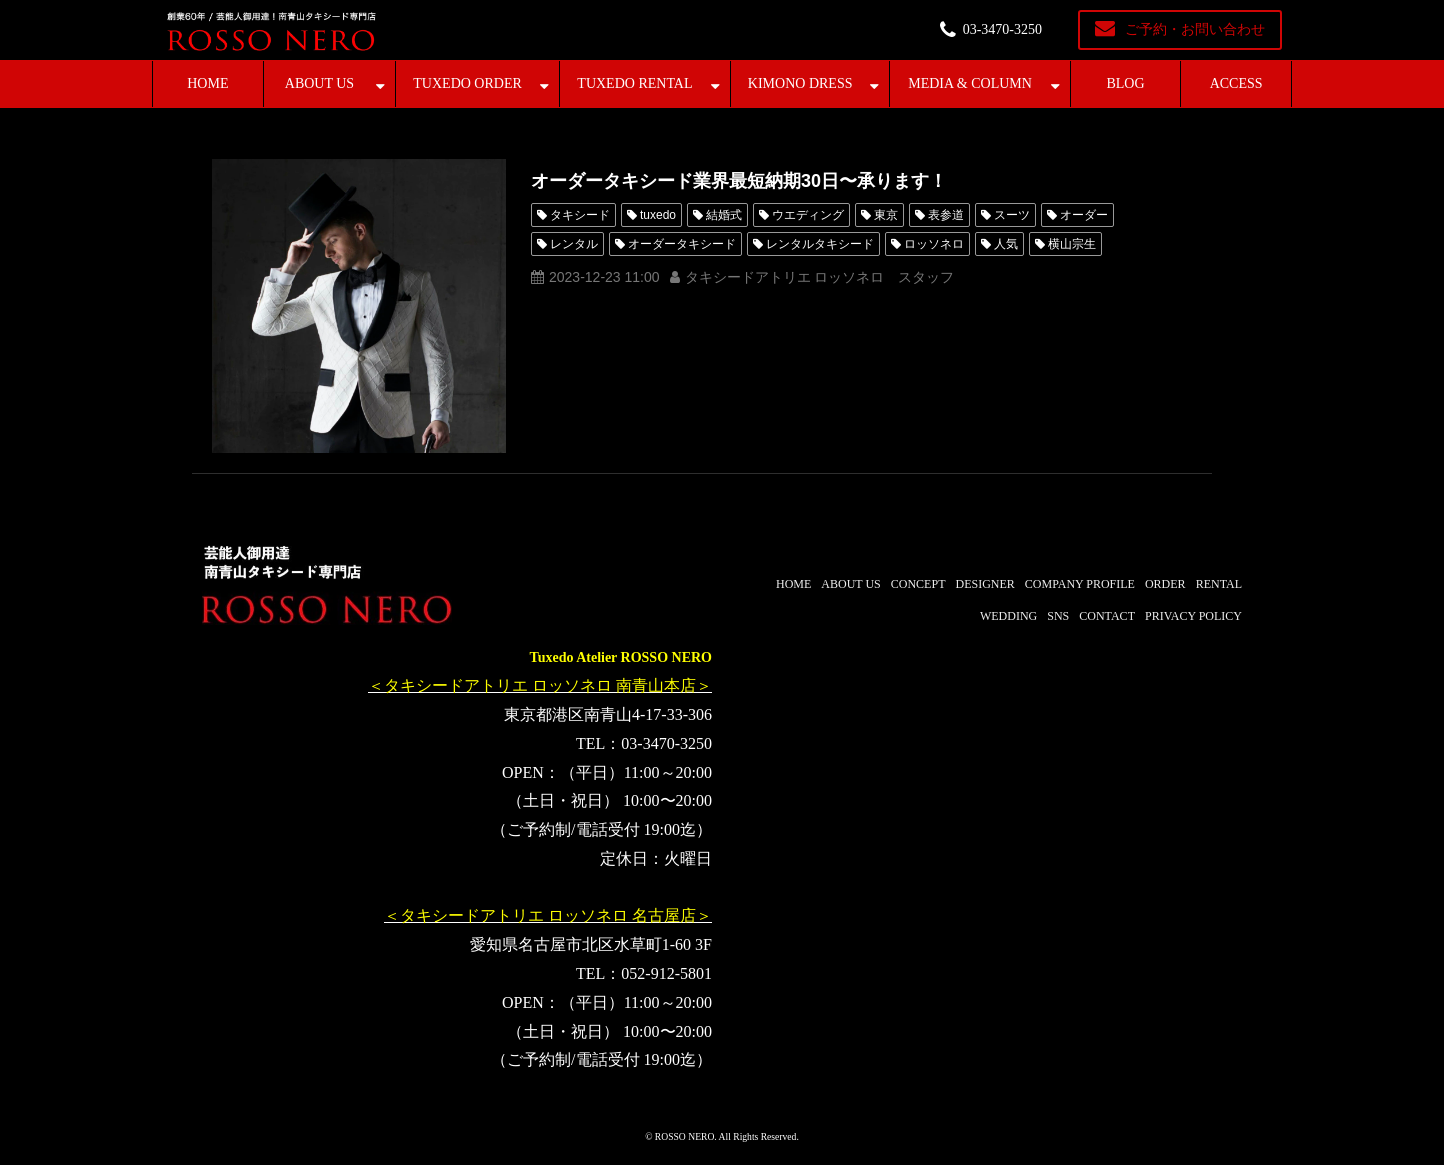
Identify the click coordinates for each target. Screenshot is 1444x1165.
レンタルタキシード (820, 244)
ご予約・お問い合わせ (1195, 29)
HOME (207, 83)
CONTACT (1107, 616)
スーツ (1012, 215)
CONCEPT (918, 584)
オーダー (1084, 215)
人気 (1006, 244)
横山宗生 (1072, 244)
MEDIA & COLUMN (970, 83)
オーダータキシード (682, 244)
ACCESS (1236, 83)
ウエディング (808, 215)
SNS (1058, 616)
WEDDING (1008, 616)
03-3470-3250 (1002, 29)
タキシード (580, 215)
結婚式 (724, 215)
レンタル (574, 244)
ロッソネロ (934, 244)
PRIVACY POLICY (1193, 616)
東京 (886, 215)
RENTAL (1219, 584)
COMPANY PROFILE (1080, 584)
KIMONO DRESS (800, 83)
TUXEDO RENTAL (634, 83)
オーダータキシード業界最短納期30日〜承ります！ (739, 181)
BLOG (1125, 83)
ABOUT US (319, 83)
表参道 (946, 215)
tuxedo (658, 215)
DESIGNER (984, 584)
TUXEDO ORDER (467, 83)
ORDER (1165, 584)
